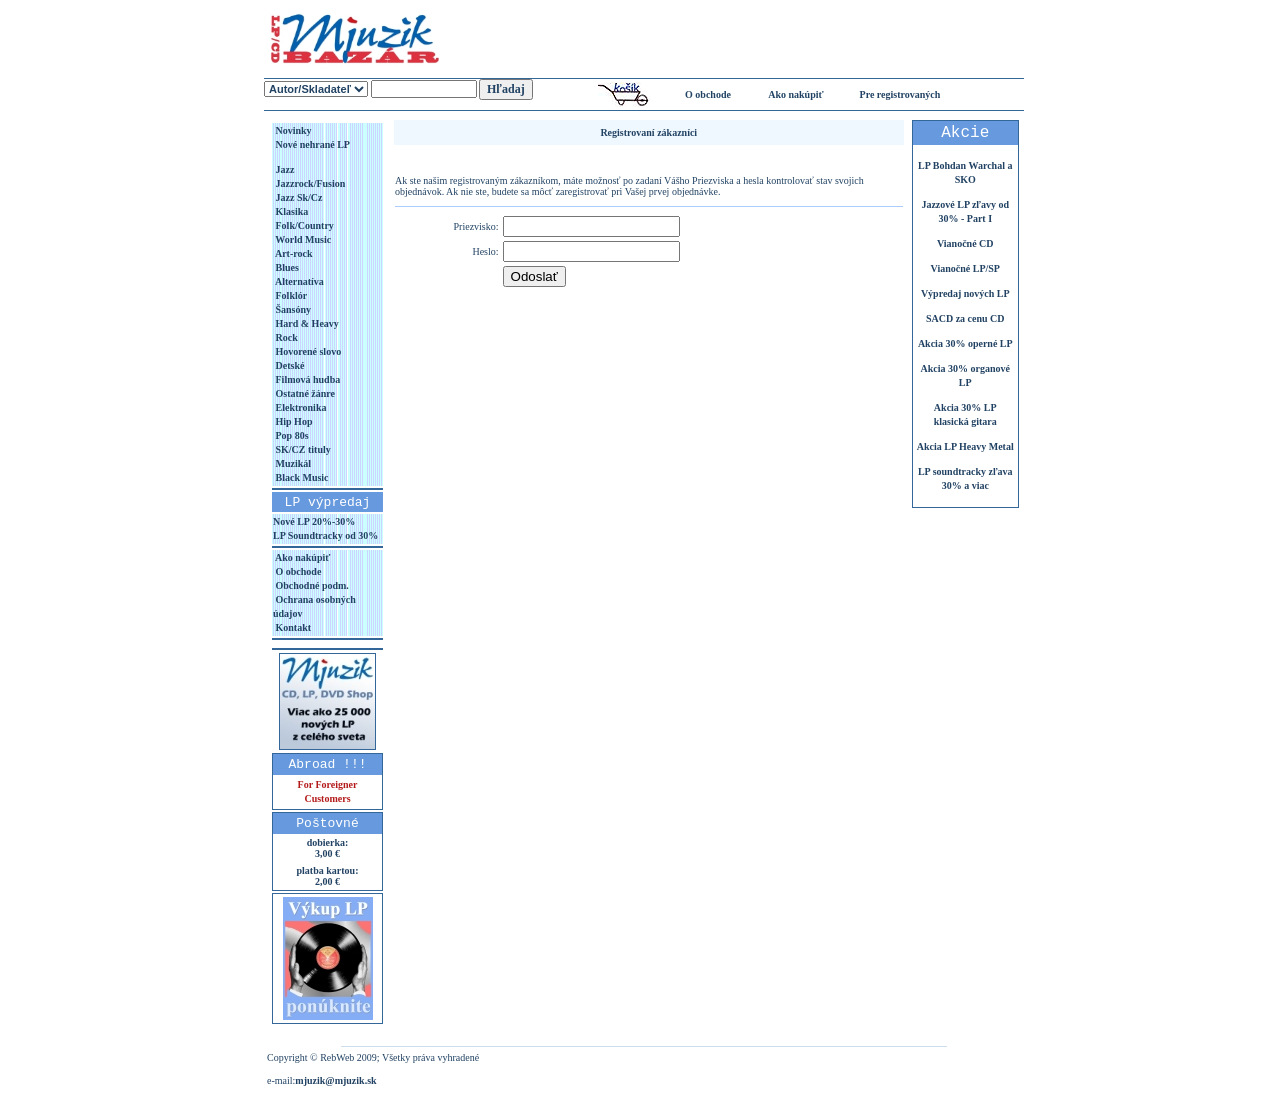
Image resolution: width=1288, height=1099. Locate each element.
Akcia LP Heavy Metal (965, 446)
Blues (286, 267)
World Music (302, 239)
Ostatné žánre (304, 393)
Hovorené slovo (307, 351)
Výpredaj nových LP (965, 293)
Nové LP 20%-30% (314, 521)
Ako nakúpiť (796, 94)
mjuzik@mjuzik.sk (335, 1080)
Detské (288, 365)
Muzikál (292, 463)
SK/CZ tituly (302, 449)
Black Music (301, 477)
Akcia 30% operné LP (965, 343)
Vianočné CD (965, 243)
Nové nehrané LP (311, 144)
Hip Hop (292, 421)
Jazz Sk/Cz (297, 197)
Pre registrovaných (900, 94)
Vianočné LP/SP (965, 268)
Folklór (290, 295)
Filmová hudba (306, 379)
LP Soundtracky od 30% (325, 535)
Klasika (290, 211)
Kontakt (292, 627)
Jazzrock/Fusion (309, 183)
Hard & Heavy (306, 323)
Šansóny (292, 309)
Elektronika (299, 407)
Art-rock (293, 253)
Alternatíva (298, 281)
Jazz (283, 169)
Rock (285, 337)
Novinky (292, 130)
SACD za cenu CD (965, 318)
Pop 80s (291, 435)
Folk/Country (303, 225)
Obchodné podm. (311, 585)
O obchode (708, 94)
